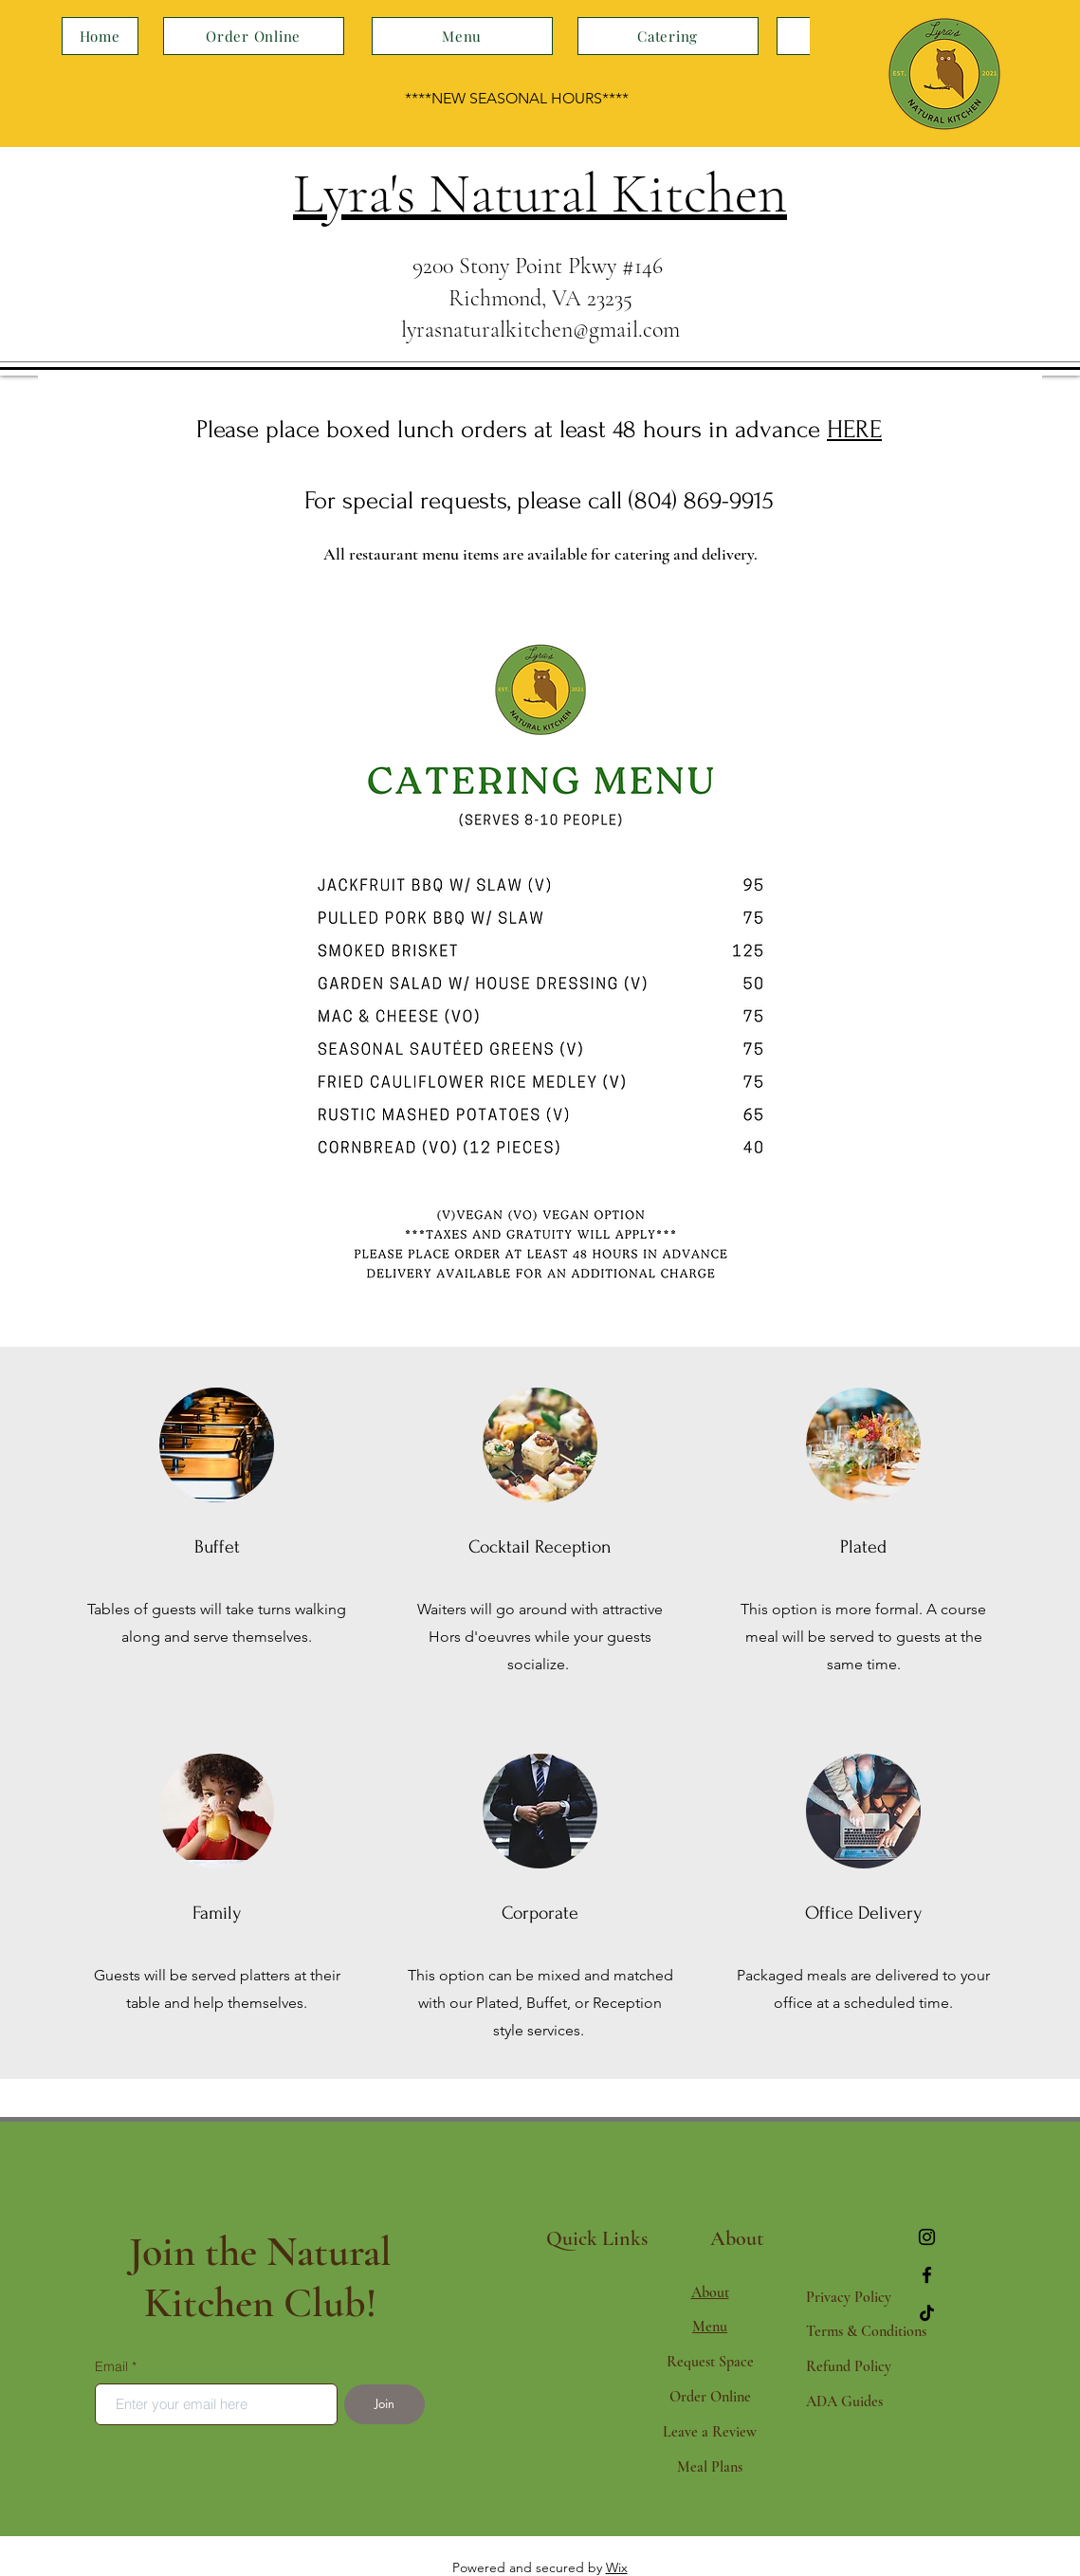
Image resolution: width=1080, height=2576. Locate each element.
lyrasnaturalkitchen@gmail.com (540, 329)
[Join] (384, 2404)
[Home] (100, 36)
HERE (854, 429)
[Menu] (462, 36)
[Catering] (668, 36)
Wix (617, 2567)
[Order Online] (253, 36)
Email (111, 2366)
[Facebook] (927, 2275)
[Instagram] (927, 2237)
